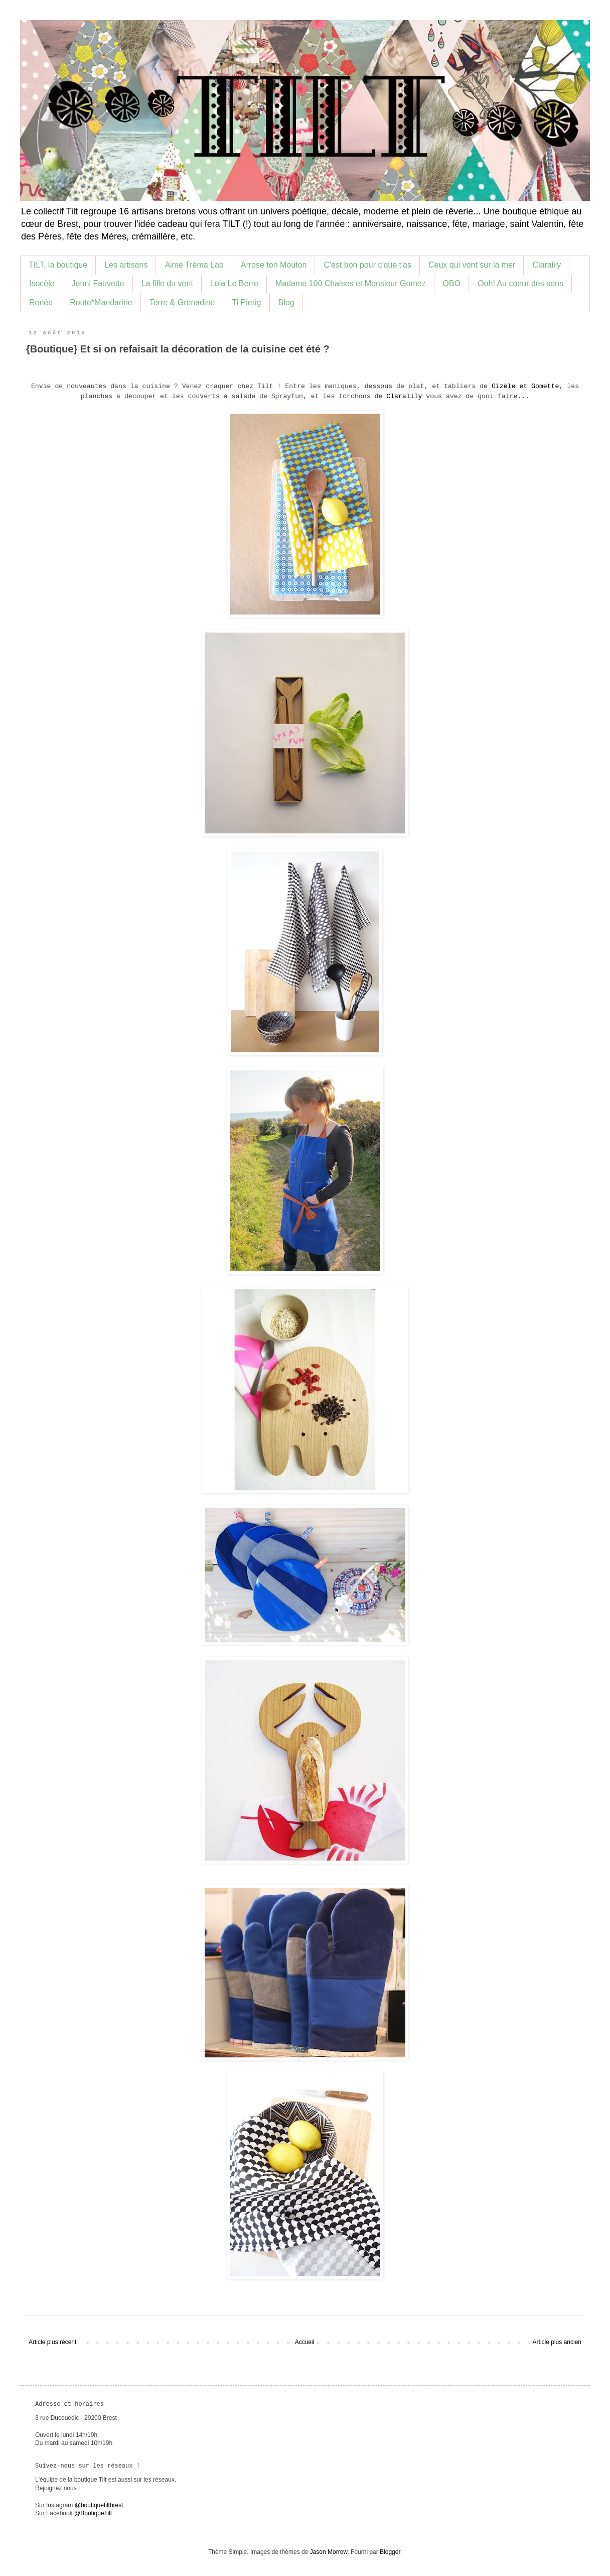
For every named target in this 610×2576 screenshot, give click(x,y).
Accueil (305, 2342)
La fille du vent (167, 283)
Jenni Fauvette (98, 283)
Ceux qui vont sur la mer (471, 265)
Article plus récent (52, 2342)
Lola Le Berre (234, 283)
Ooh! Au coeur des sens (520, 283)
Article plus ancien (557, 2342)
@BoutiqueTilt (93, 2513)
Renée (41, 302)
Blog (286, 302)
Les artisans (125, 265)
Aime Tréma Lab (194, 265)
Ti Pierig (246, 302)
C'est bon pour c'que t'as (367, 265)
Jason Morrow (329, 2551)
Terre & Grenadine (182, 302)
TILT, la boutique (58, 265)
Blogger (390, 2551)
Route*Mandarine (101, 302)
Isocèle (42, 283)
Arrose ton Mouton (274, 265)
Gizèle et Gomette (525, 386)
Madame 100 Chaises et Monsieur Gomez (350, 283)
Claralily (546, 265)
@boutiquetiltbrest (99, 2505)
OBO (452, 283)
